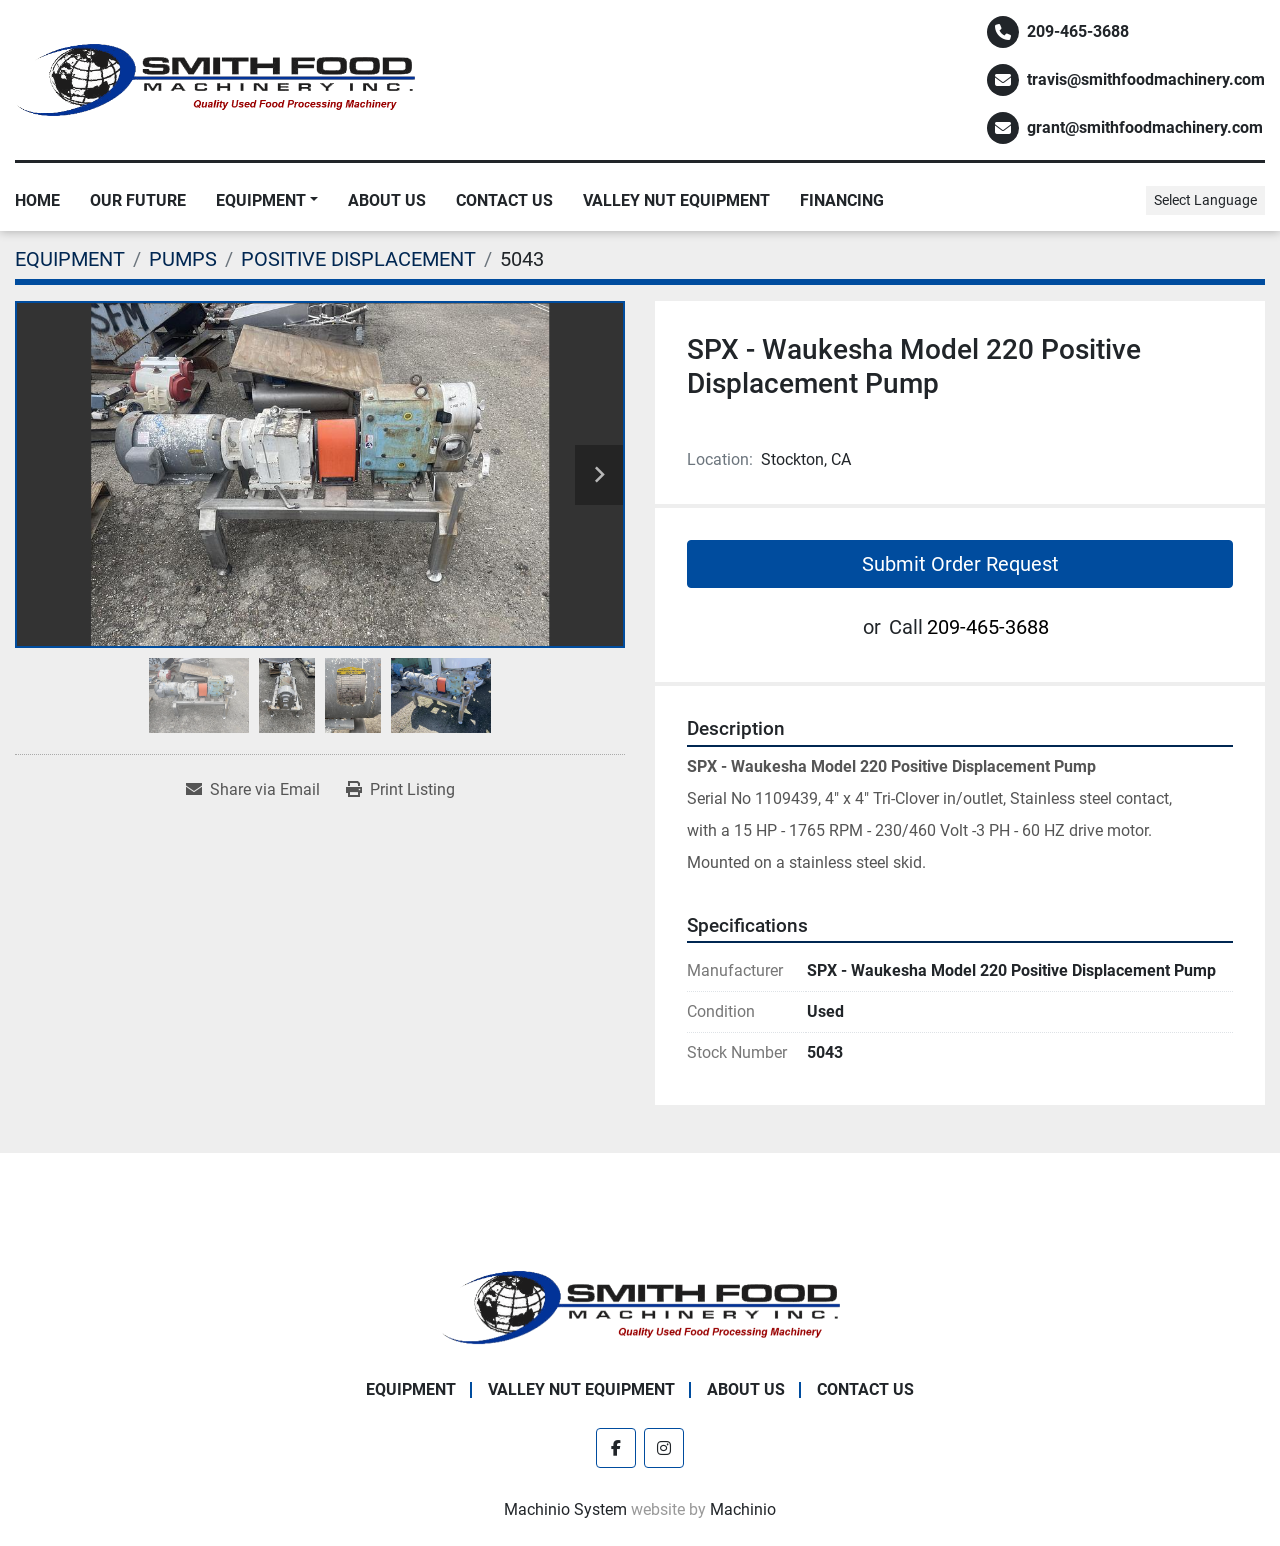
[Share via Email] (253, 790)
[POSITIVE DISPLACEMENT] (358, 259)
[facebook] (616, 1448)
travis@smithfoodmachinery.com (1146, 79)
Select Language (1205, 200)
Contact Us (504, 200)
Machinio (743, 1509)
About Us (387, 200)
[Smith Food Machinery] (640, 1306)
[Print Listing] (400, 790)
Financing (842, 200)
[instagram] (664, 1448)
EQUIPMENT (261, 200)
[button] (267, 201)
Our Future (138, 200)
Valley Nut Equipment (676, 200)
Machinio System (565, 1509)
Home (37, 200)
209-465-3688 (1078, 31)
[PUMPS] (183, 259)
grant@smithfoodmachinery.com (1145, 127)
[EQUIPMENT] (70, 259)
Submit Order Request (960, 564)
